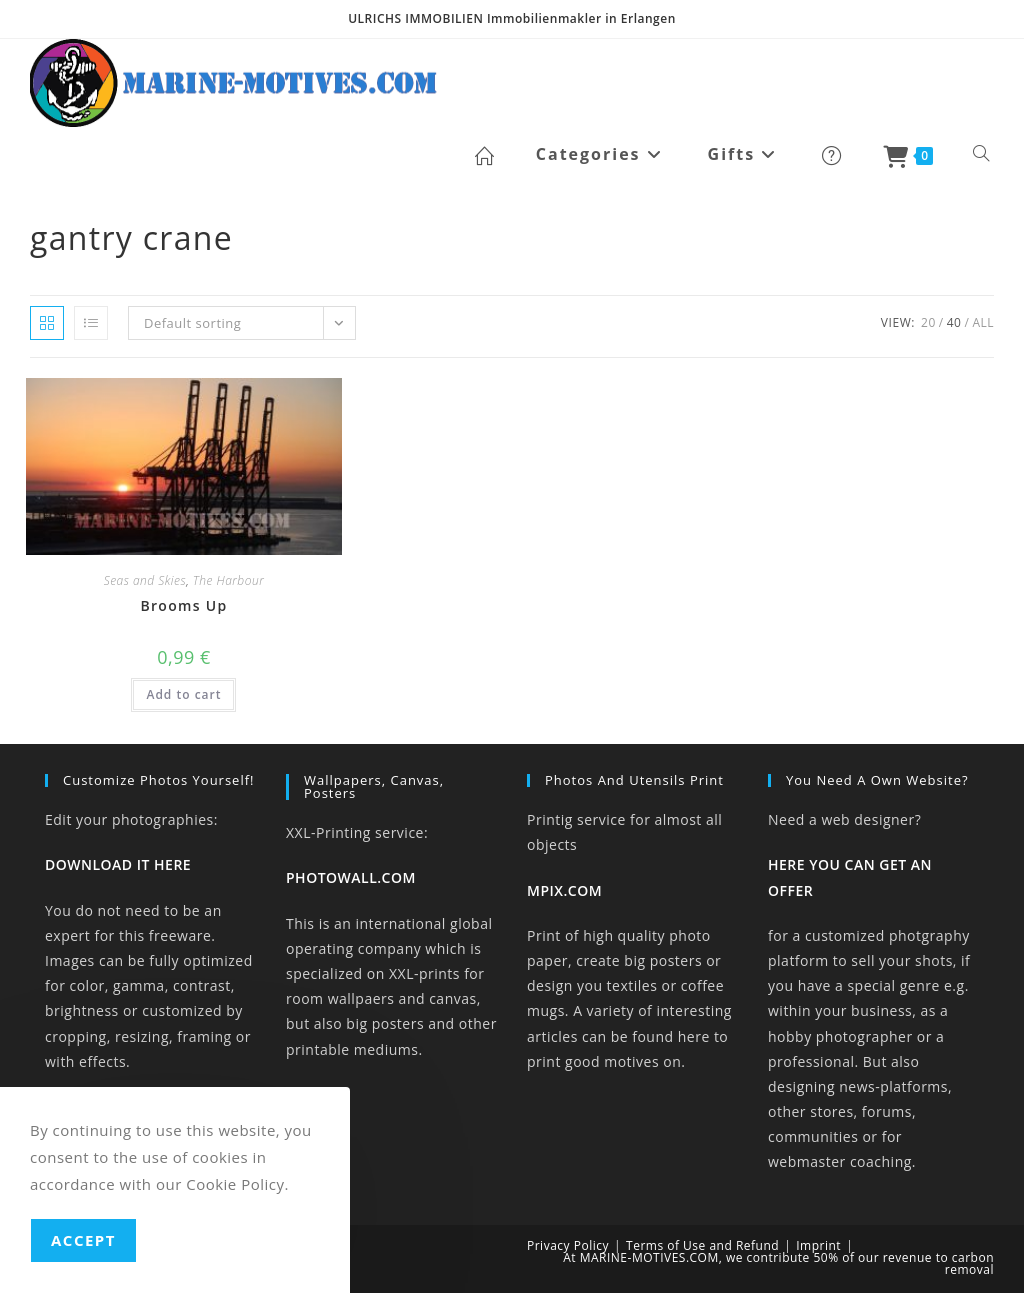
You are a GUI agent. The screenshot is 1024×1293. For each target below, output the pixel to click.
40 (954, 322)
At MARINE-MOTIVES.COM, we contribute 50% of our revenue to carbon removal (778, 1263)
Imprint (818, 1245)
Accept (83, 1240)
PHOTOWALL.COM (351, 877)
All (983, 322)
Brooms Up (183, 605)
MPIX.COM (564, 890)
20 (928, 322)
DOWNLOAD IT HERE (118, 864)
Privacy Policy (568, 1245)
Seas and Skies (145, 580)
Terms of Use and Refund (702, 1245)
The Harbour (229, 580)
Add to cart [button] (183, 694)
